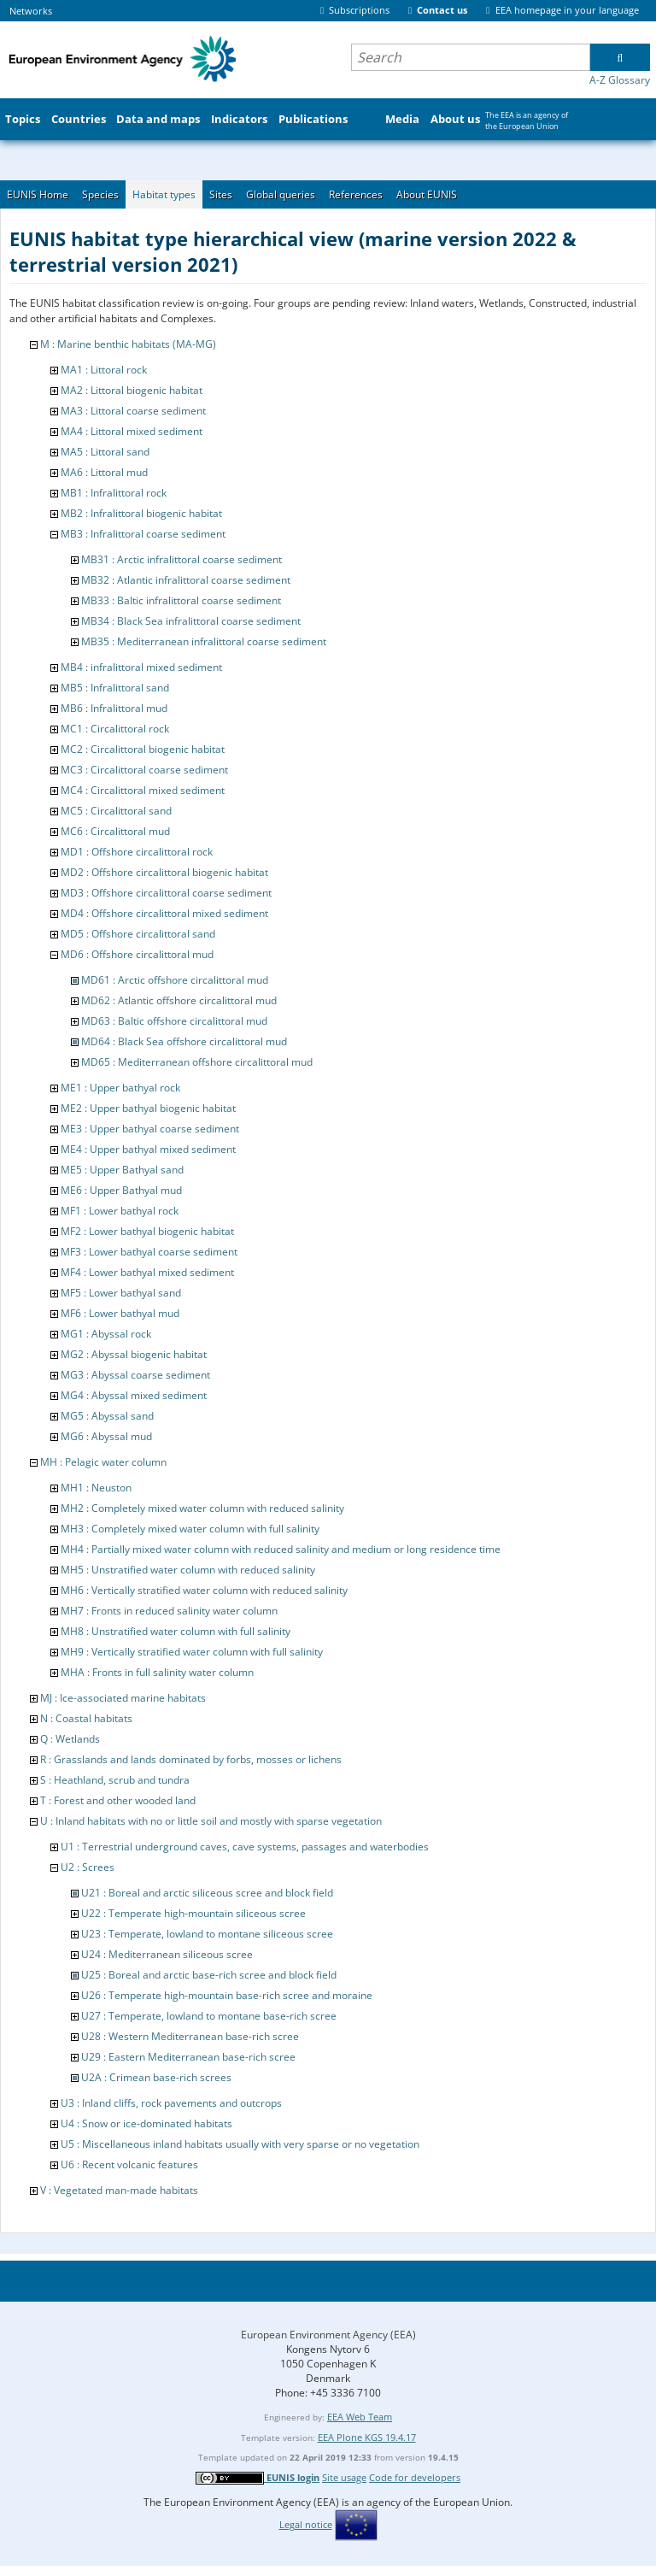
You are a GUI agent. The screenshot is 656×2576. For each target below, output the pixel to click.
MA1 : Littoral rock (104, 369)
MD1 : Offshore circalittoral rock (137, 851)
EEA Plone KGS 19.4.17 (367, 2437)
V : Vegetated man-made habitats (119, 2190)
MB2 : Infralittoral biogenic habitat (141, 513)
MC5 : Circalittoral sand (116, 810)
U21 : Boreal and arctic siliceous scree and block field (207, 1892)
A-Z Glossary (619, 80)
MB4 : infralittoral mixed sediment (141, 667)
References (356, 194)
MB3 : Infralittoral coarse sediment (143, 533)
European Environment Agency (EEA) (328, 2334)
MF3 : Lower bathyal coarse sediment (149, 1251)
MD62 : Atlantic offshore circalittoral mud (179, 1000)
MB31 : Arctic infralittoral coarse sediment (181, 559)
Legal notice (305, 2524)
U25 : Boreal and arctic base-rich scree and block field (209, 1974)
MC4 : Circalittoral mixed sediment (143, 790)
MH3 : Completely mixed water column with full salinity (190, 1528)
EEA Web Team (359, 2416)
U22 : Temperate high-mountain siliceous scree (193, 1913)
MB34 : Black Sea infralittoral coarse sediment (191, 621)
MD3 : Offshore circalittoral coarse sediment (166, 892)
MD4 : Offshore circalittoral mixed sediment (164, 913)
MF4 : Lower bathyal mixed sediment (147, 1272)
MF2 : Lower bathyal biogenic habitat (147, 1231)
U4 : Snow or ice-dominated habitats (146, 2123)
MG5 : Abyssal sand (107, 1416)
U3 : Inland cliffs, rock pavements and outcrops (171, 2103)
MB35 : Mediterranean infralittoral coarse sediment (203, 641)
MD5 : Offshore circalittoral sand (138, 933)
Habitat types (164, 194)
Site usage (344, 2477)
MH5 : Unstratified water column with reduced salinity (188, 1569)
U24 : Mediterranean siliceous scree (167, 1954)
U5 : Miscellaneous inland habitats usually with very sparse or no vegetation (240, 2144)
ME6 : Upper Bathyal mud (121, 1190)
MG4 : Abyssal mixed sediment (134, 1395)
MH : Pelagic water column (103, 1462)
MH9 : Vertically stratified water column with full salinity (192, 1651)
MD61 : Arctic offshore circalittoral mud (174, 980)
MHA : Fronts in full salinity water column (157, 1672)
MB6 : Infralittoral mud (114, 708)
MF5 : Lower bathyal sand (121, 1292)
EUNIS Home (37, 194)
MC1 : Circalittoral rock (115, 728)
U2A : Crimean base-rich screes (156, 2077)
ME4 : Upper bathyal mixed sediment (148, 1149)
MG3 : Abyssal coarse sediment (135, 1374)
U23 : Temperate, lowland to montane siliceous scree (207, 1933)
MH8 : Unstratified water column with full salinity (175, 1631)
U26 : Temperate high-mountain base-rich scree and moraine (226, 1995)
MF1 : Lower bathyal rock (120, 1210)
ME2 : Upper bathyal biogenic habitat (148, 1108)
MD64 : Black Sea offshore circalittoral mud (184, 1041)
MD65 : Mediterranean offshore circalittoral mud (197, 1062)
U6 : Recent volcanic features (129, 2164)
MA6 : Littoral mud (104, 472)
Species (100, 194)
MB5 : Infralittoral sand (115, 687)
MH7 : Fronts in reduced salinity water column (169, 1610)
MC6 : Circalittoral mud (115, 831)
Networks (30, 10)
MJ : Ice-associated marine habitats (123, 1698)
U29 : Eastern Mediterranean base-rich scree (188, 2057)
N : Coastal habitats (86, 1718)
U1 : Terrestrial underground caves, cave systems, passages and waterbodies (245, 1846)
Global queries (280, 194)
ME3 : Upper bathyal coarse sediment (150, 1128)
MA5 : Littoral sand (105, 451)
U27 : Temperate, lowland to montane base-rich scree (209, 2015)
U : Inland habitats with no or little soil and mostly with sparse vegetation (211, 1821)
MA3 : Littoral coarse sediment (133, 410)
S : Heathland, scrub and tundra (115, 1780)
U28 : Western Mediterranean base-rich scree (190, 2036)
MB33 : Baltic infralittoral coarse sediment (181, 600)
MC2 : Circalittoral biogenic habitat (143, 749)
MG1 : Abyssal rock (106, 1333)
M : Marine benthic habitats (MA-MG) (128, 344)
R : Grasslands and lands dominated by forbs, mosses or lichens (191, 1759)
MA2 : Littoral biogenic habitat (131, 390)
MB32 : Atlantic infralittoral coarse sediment (185, 580)
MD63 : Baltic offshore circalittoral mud (174, 1021)
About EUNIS (426, 194)
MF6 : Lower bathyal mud (120, 1313)
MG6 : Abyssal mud (106, 1436)
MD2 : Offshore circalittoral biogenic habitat (164, 872)
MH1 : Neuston (96, 1487)
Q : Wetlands (70, 1739)
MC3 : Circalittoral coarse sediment (144, 769)
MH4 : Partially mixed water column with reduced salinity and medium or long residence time (281, 1549)
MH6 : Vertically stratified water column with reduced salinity (204, 1590)
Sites (220, 194)
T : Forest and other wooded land (118, 1800)
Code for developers (414, 2477)
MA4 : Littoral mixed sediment (131, 431)
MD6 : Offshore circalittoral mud (137, 954)
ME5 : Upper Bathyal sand (122, 1169)
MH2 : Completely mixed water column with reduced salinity (202, 1508)
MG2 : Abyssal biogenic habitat (134, 1354)
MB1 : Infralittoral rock (114, 492)
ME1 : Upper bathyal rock (120, 1087)
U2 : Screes (87, 1867)
